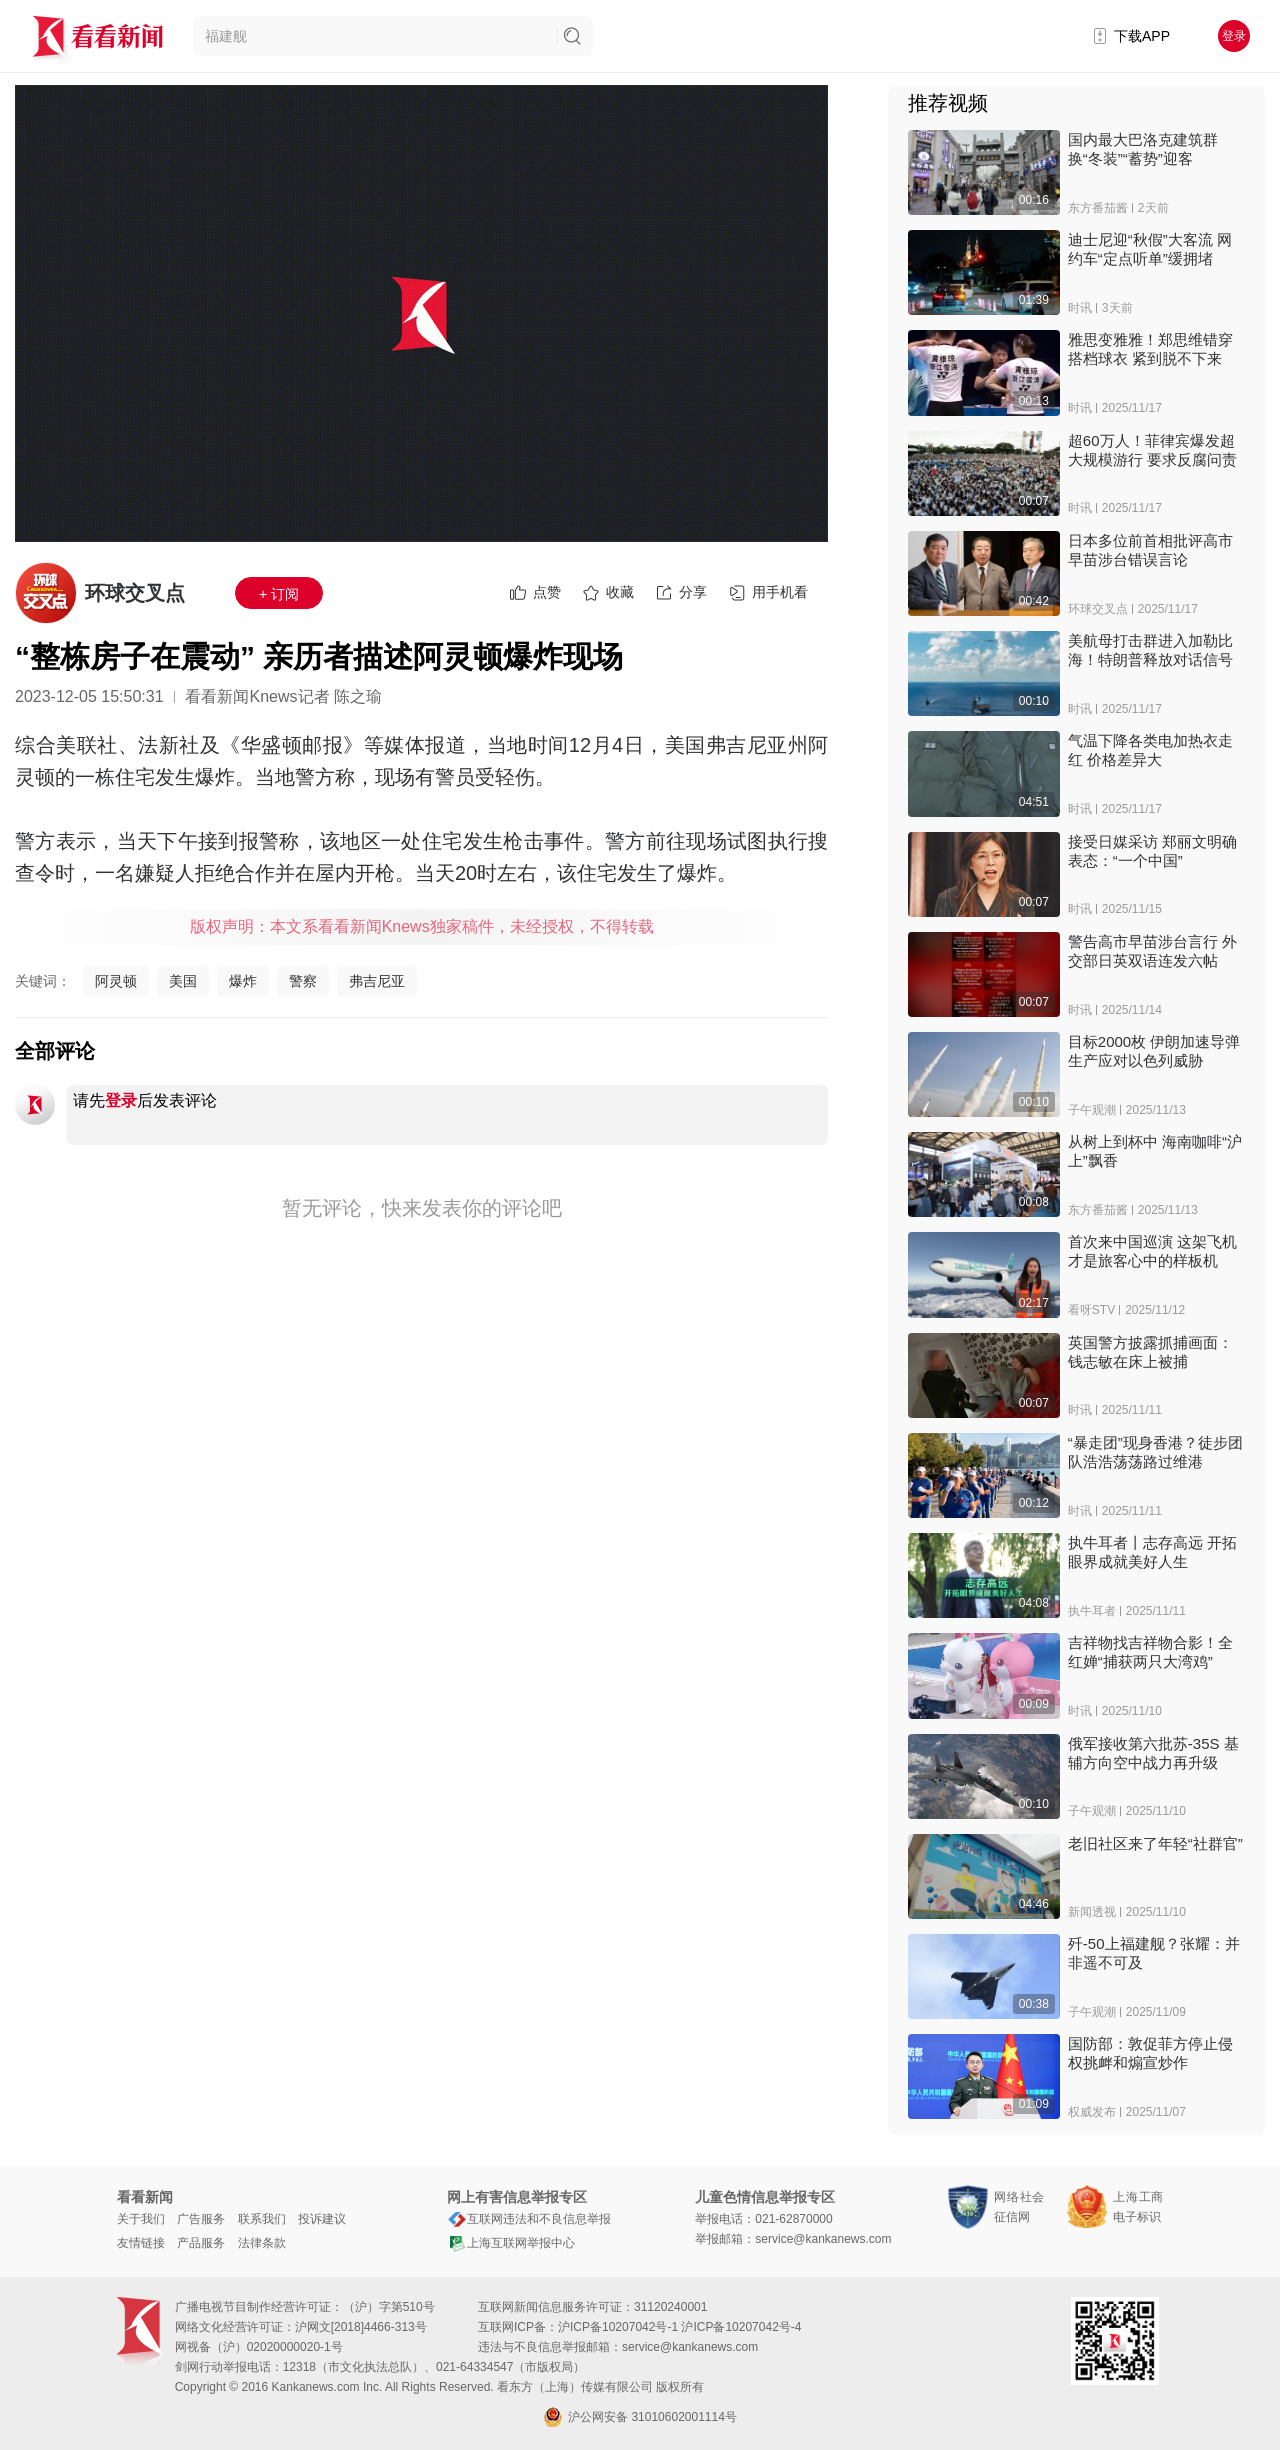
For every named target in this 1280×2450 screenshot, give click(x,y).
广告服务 (201, 2219)
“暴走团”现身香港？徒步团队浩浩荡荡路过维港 (1155, 1452)
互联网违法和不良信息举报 (529, 2219)
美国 (183, 981)
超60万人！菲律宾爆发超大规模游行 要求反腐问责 (1152, 450)
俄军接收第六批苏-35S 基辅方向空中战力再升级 (1153, 1753)
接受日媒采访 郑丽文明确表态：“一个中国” (1152, 851)
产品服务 (201, 2243)
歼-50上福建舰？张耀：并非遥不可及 (1154, 1953)
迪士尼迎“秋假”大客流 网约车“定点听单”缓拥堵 (1150, 249)
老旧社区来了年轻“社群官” (1155, 1843)
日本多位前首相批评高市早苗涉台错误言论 (1150, 550)
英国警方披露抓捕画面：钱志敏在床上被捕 (1150, 1352)
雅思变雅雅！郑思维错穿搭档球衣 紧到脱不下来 (1150, 349)
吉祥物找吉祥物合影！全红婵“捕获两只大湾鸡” (1150, 1652)
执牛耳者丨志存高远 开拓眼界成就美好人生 (1152, 1552)
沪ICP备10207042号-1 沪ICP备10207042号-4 (679, 2327)
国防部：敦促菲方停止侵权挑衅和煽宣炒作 (1150, 2053)
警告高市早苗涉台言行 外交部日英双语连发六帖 (1152, 951)
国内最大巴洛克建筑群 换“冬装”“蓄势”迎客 (1143, 149)
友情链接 (141, 2243)
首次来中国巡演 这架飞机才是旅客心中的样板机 (1152, 1251)
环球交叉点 (135, 593)
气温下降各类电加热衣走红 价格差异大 (1150, 750)
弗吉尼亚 (377, 981)
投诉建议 (322, 2219)
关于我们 (141, 2219)
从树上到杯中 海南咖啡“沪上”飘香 (1155, 1151)
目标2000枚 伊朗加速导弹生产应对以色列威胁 (1154, 1051)
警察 (303, 981)
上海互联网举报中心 (511, 2243)
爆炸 (243, 981)
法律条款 (262, 2243)
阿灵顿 (116, 981)
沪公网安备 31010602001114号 (640, 2417)
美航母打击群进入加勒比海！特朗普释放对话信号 (1150, 650)
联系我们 (262, 2219)
